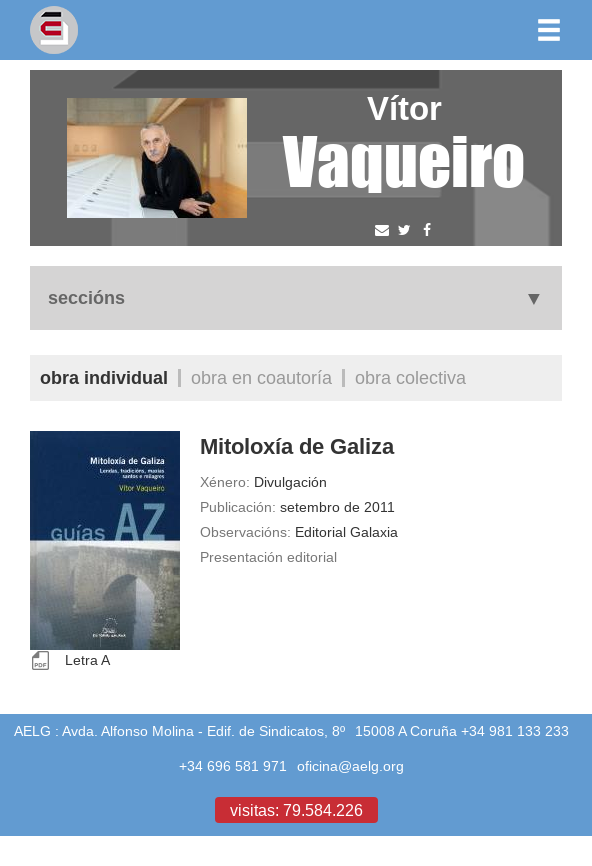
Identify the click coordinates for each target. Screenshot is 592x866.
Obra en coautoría (261, 377)
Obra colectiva (410, 377)
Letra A (87, 660)
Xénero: (225, 482)
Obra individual (104, 377)
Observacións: (245, 532)
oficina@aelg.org (350, 766)
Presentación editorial (268, 557)
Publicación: (238, 507)
